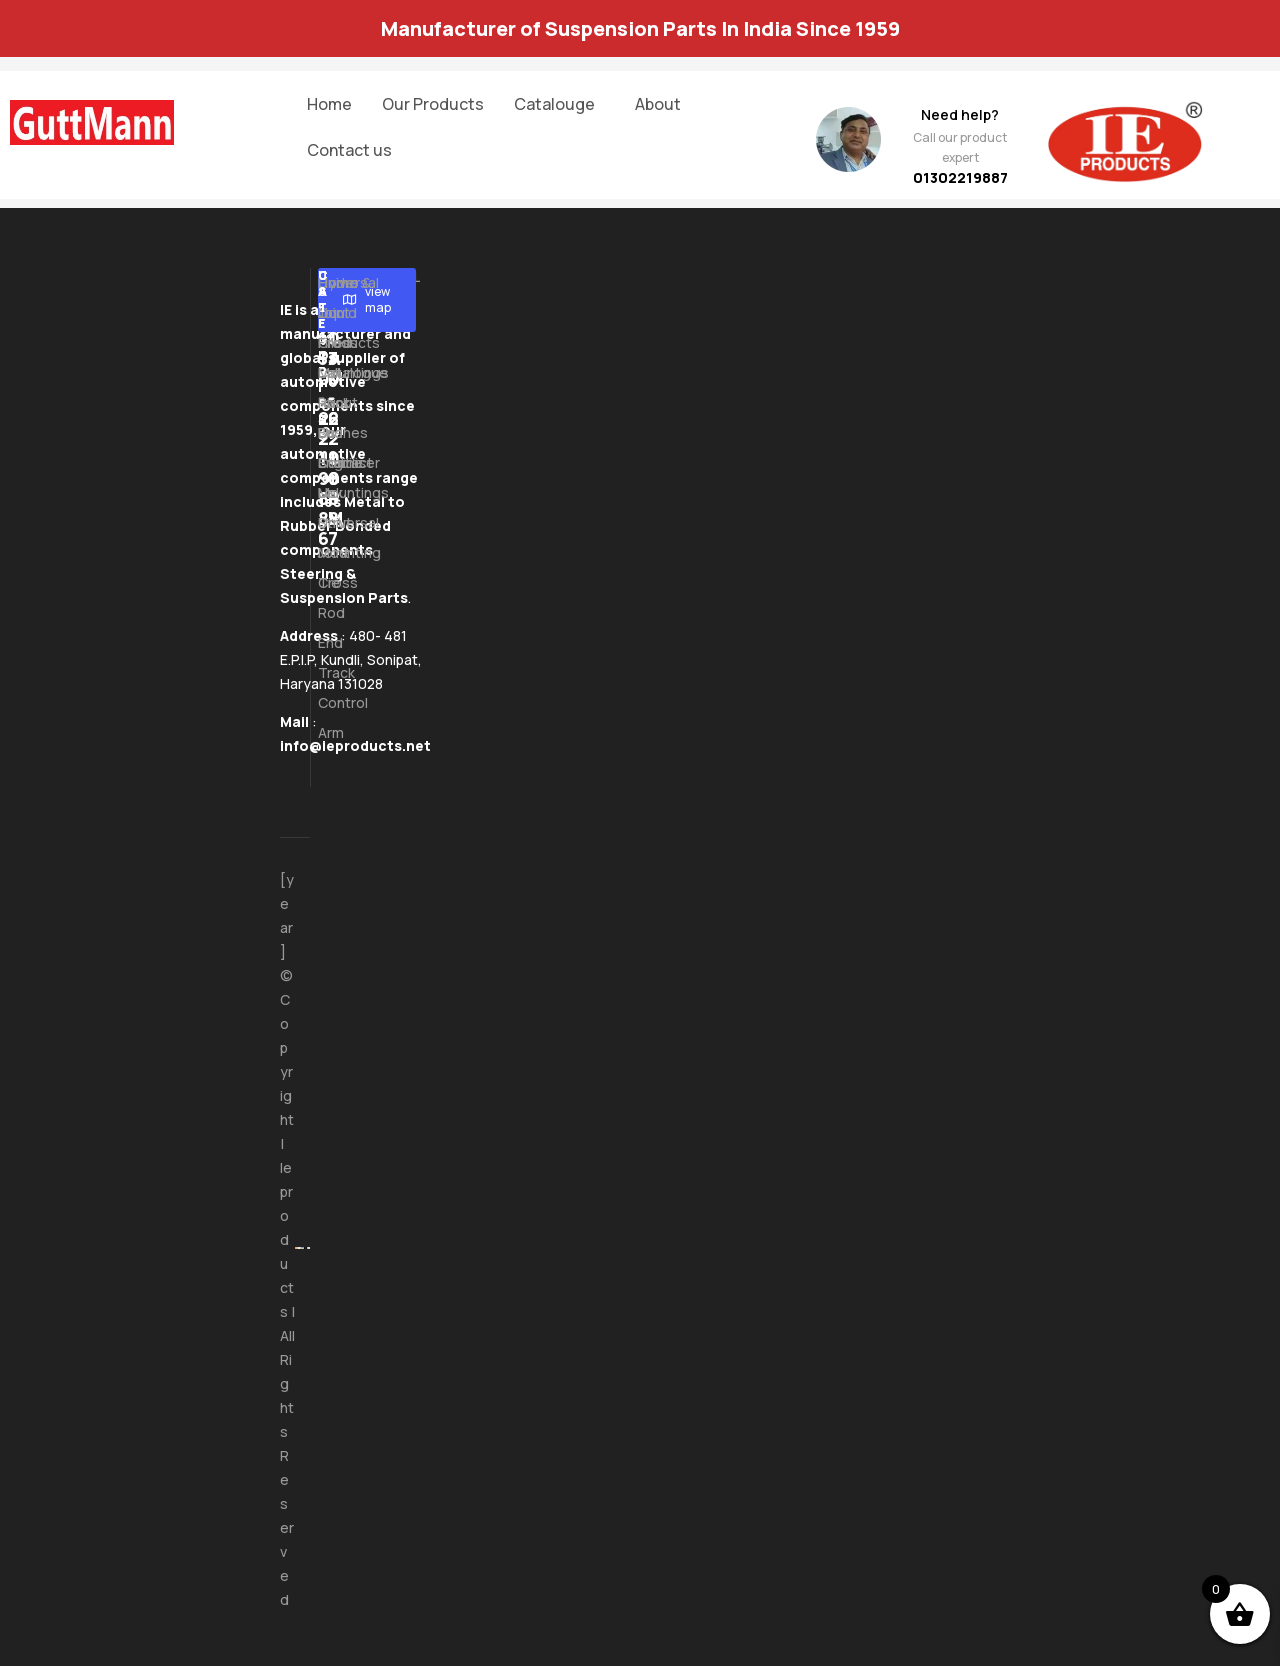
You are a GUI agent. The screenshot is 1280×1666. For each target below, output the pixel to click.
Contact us (349, 150)
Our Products (433, 104)
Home (329, 104)
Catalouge (554, 104)
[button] (559, 104)
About (658, 104)
